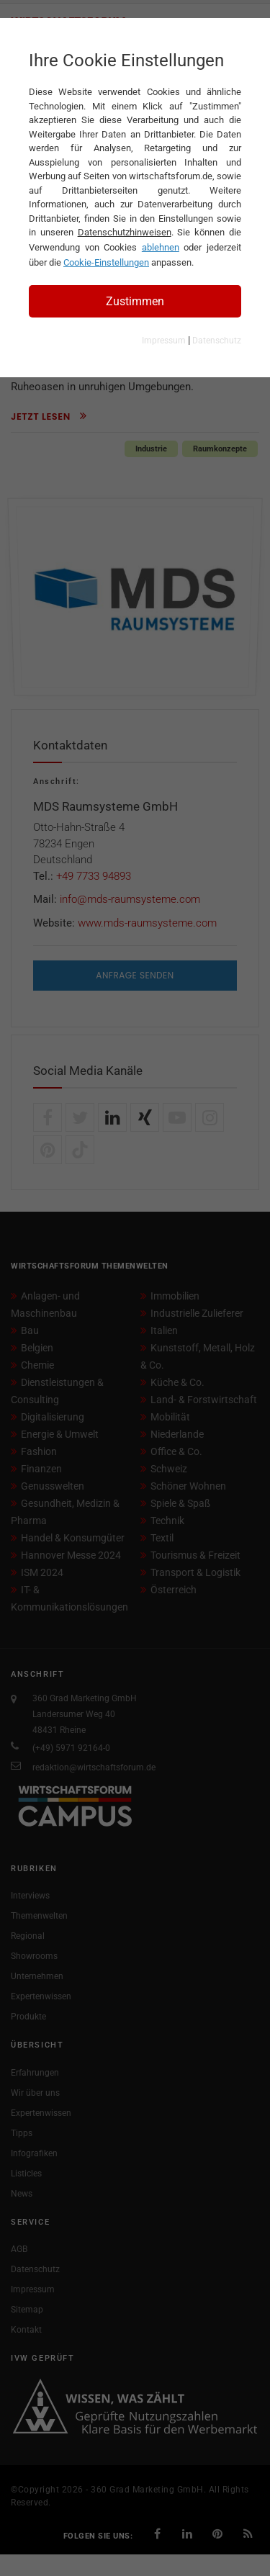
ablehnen (160, 247)
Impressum (164, 340)
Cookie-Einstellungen (106, 262)
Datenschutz (216, 340)
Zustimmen (135, 301)
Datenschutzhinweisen (124, 232)
